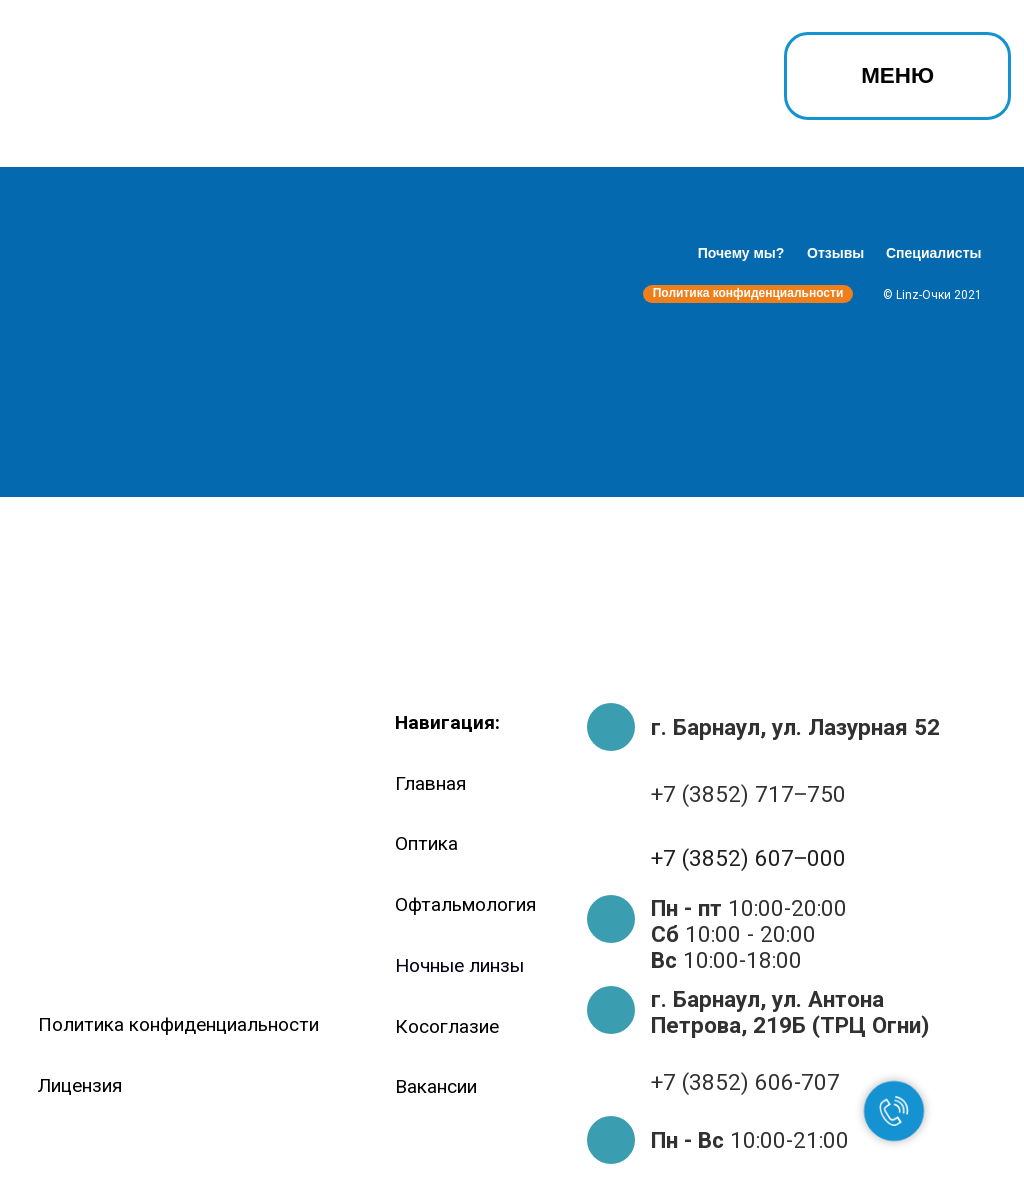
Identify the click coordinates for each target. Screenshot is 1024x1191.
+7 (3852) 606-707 (745, 1082)
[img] (112, 82)
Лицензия (80, 1085)
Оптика (426, 843)
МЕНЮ (897, 75)
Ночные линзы (459, 965)
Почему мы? (741, 253)
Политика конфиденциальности (748, 293)
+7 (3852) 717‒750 (748, 794)
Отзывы (835, 253)
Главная (430, 783)
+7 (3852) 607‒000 (748, 858)
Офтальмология (465, 904)
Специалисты (933, 253)
